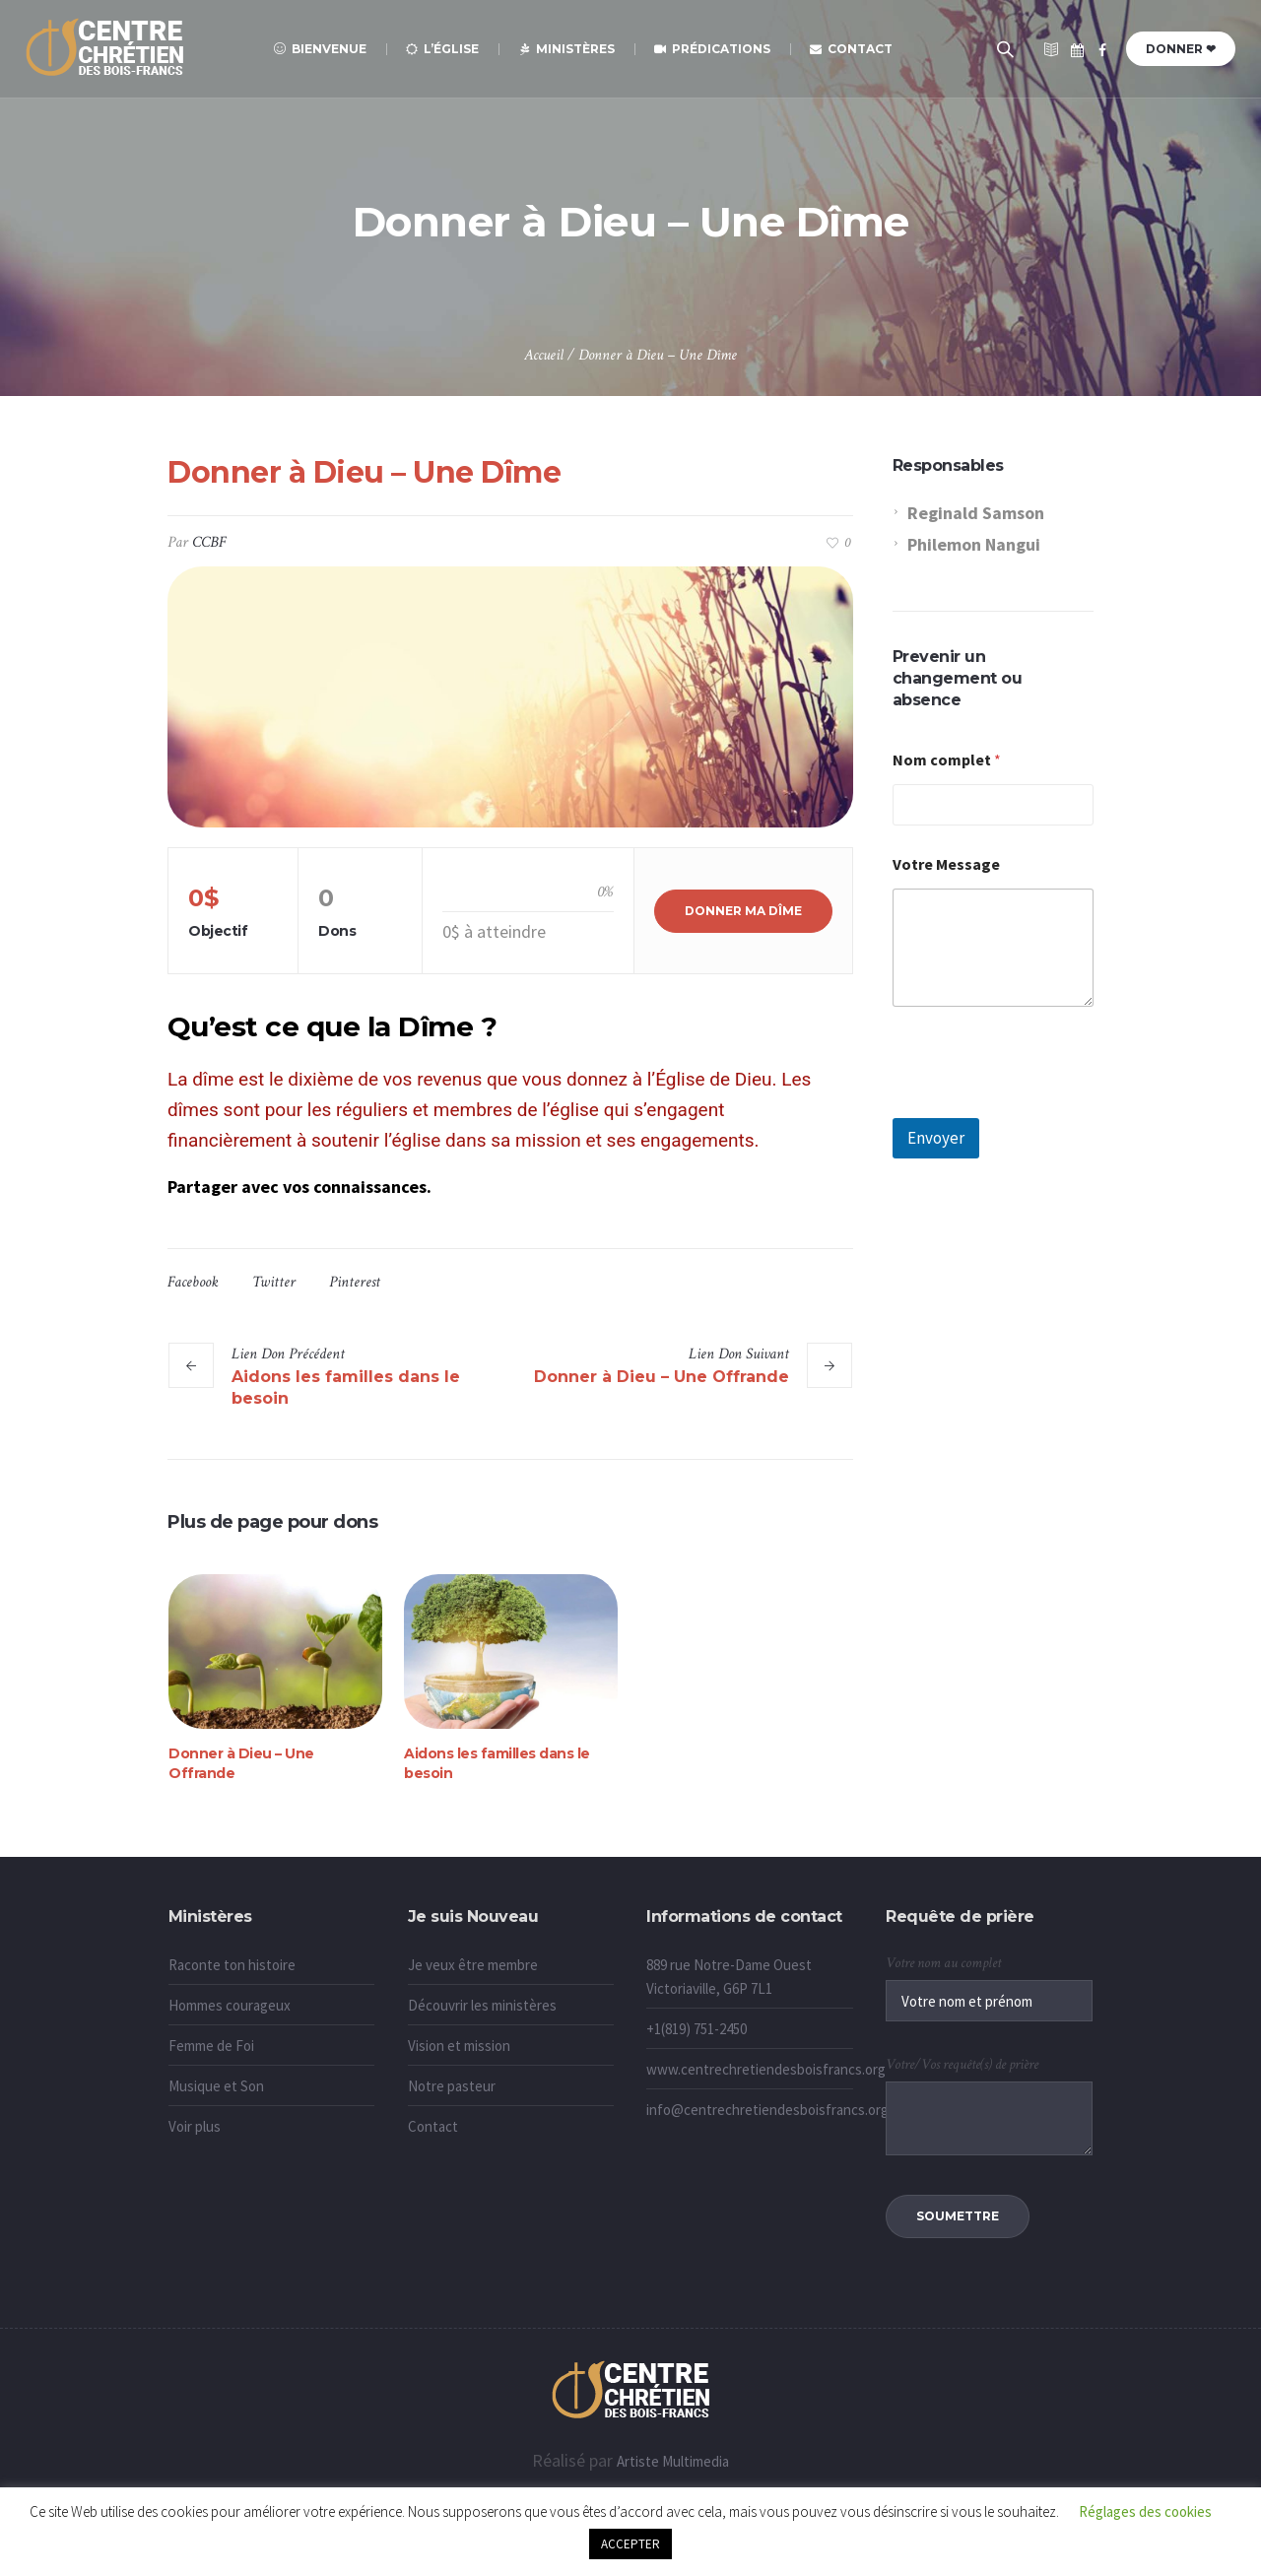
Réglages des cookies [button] (1145, 2511)
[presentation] (1042, 1105)
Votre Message (946, 864)
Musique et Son (216, 2086)
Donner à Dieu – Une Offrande (661, 1376)
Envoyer (935, 1138)
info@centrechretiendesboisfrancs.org (767, 2109)
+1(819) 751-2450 (696, 2028)
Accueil (544, 355)
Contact (433, 2126)
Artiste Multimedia (673, 2461)
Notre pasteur (452, 2086)
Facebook (193, 1282)
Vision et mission (459, 2045)
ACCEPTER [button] (630, 2544)
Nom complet (947, 760)
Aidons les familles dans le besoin (346, 1387)
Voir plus (194, 2126)
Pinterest (354, 1282)
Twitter (274, 1282)
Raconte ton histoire (232, 1964)
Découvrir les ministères (482, 2005)
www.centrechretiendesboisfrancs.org (766, 2069)
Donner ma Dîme (743, 910)
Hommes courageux (229, 2005)
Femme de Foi (211, 2045)
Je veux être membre (473, 1964)
